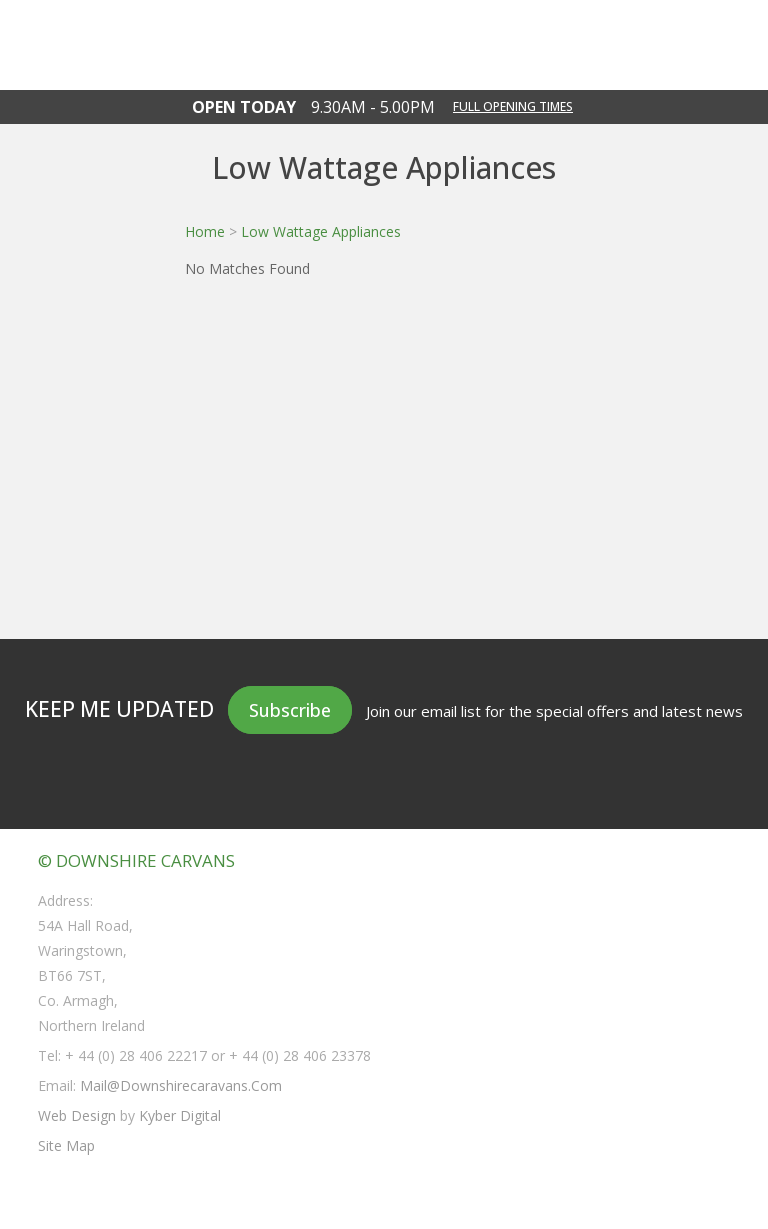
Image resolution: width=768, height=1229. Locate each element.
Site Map (66, 1145)
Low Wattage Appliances (321, 231)
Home (205, 231)
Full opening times (513, 106)
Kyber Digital (180, 1115)
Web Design (77, 1115)
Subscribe (290, 710)
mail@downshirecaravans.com (181, 1085)
